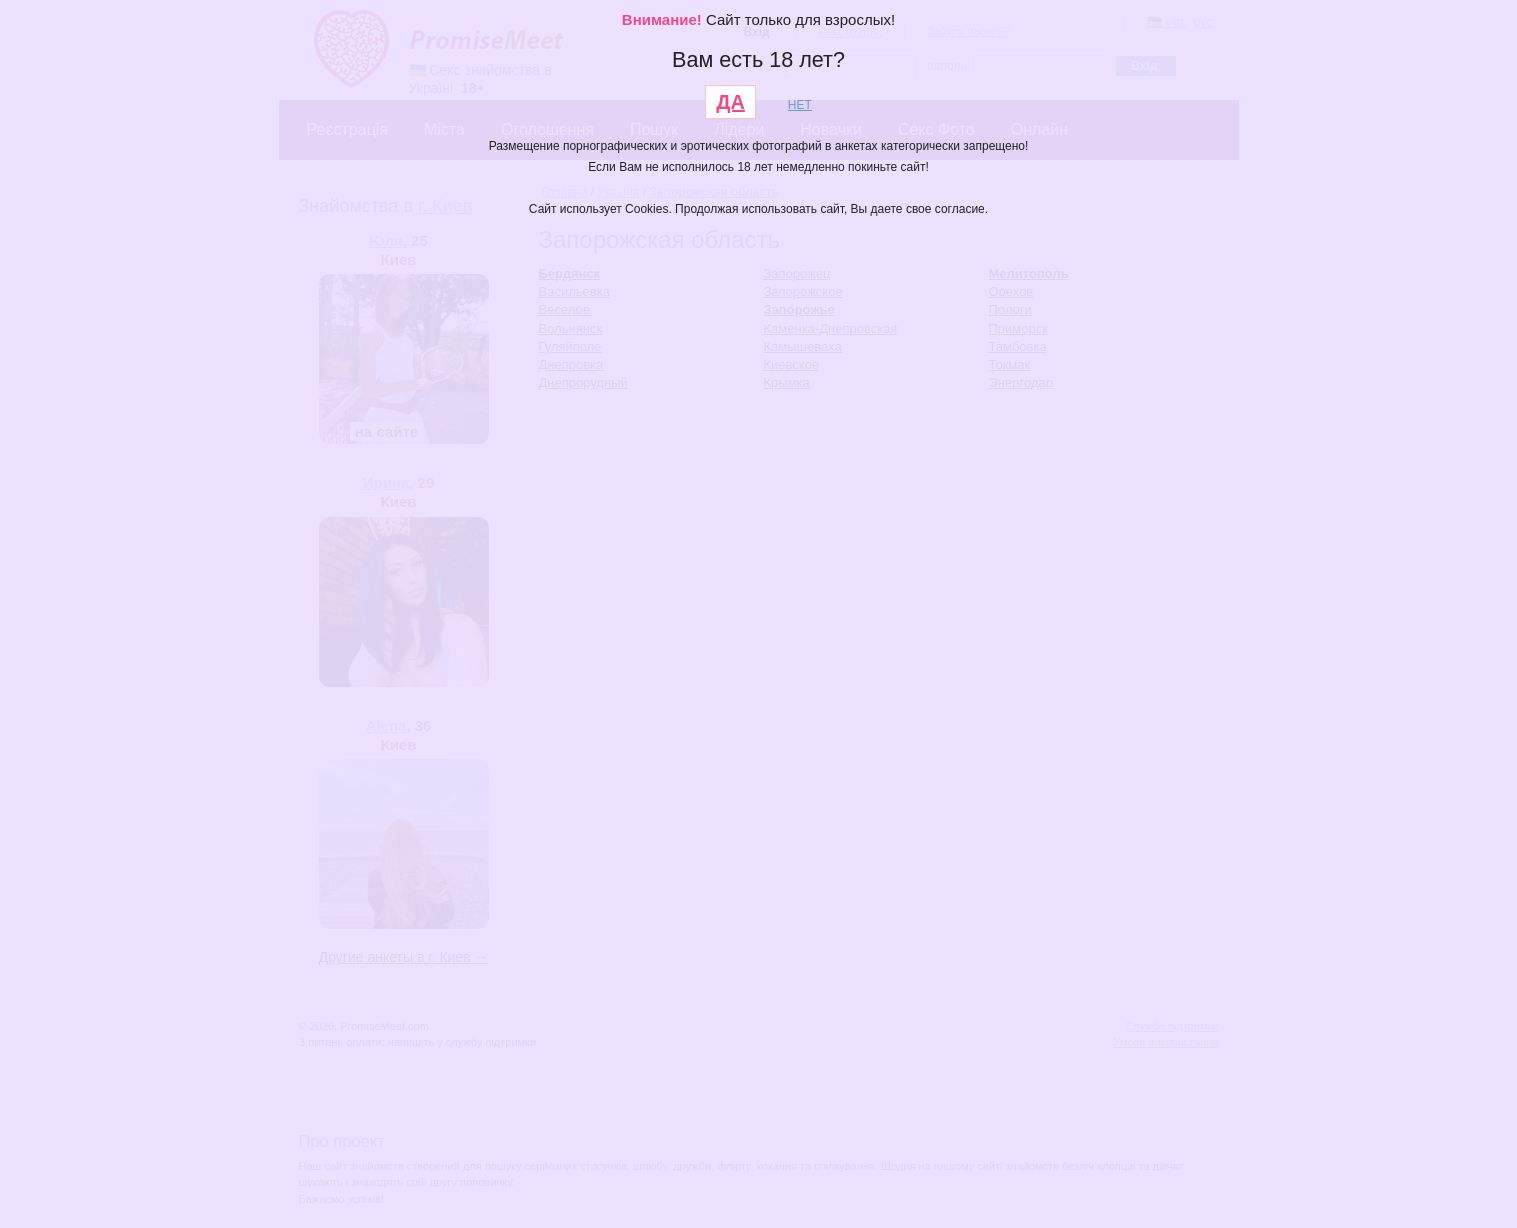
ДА (730, 102)
